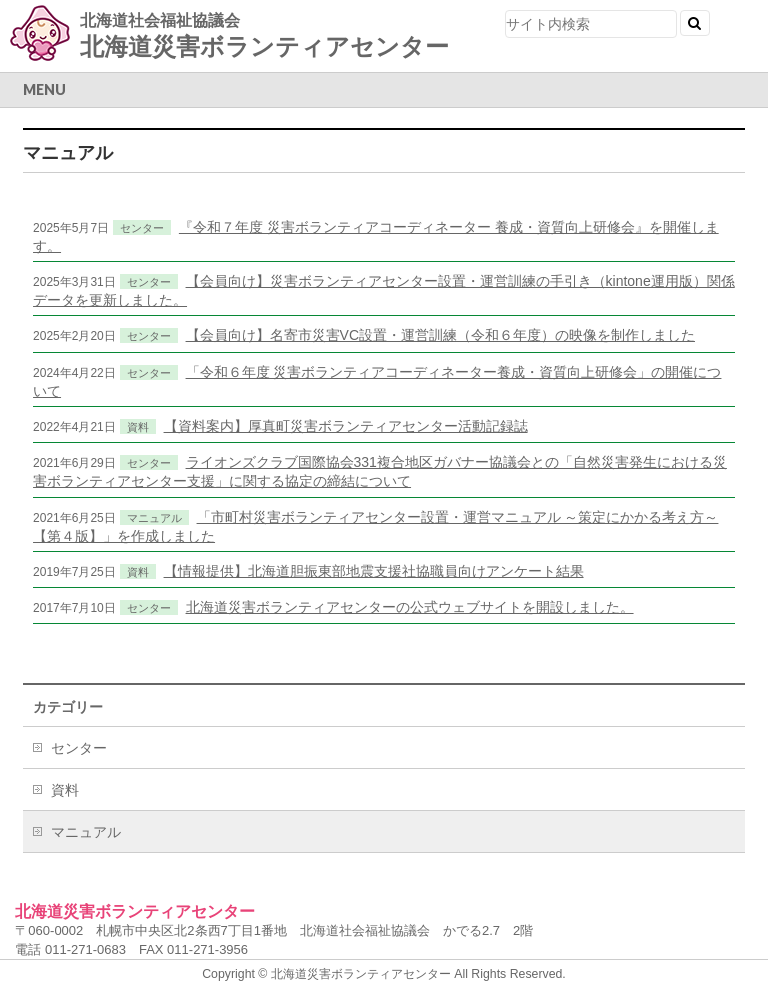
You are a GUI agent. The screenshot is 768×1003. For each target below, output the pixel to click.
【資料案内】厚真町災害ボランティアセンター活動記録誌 (346, 426)
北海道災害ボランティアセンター (264, 46)
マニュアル (154, 518)
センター (142, 228)
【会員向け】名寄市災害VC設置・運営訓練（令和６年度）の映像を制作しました (440, 335)
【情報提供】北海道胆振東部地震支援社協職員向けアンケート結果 (374, 571)
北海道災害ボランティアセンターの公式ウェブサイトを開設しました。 (410, 607)
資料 (138, 427)
